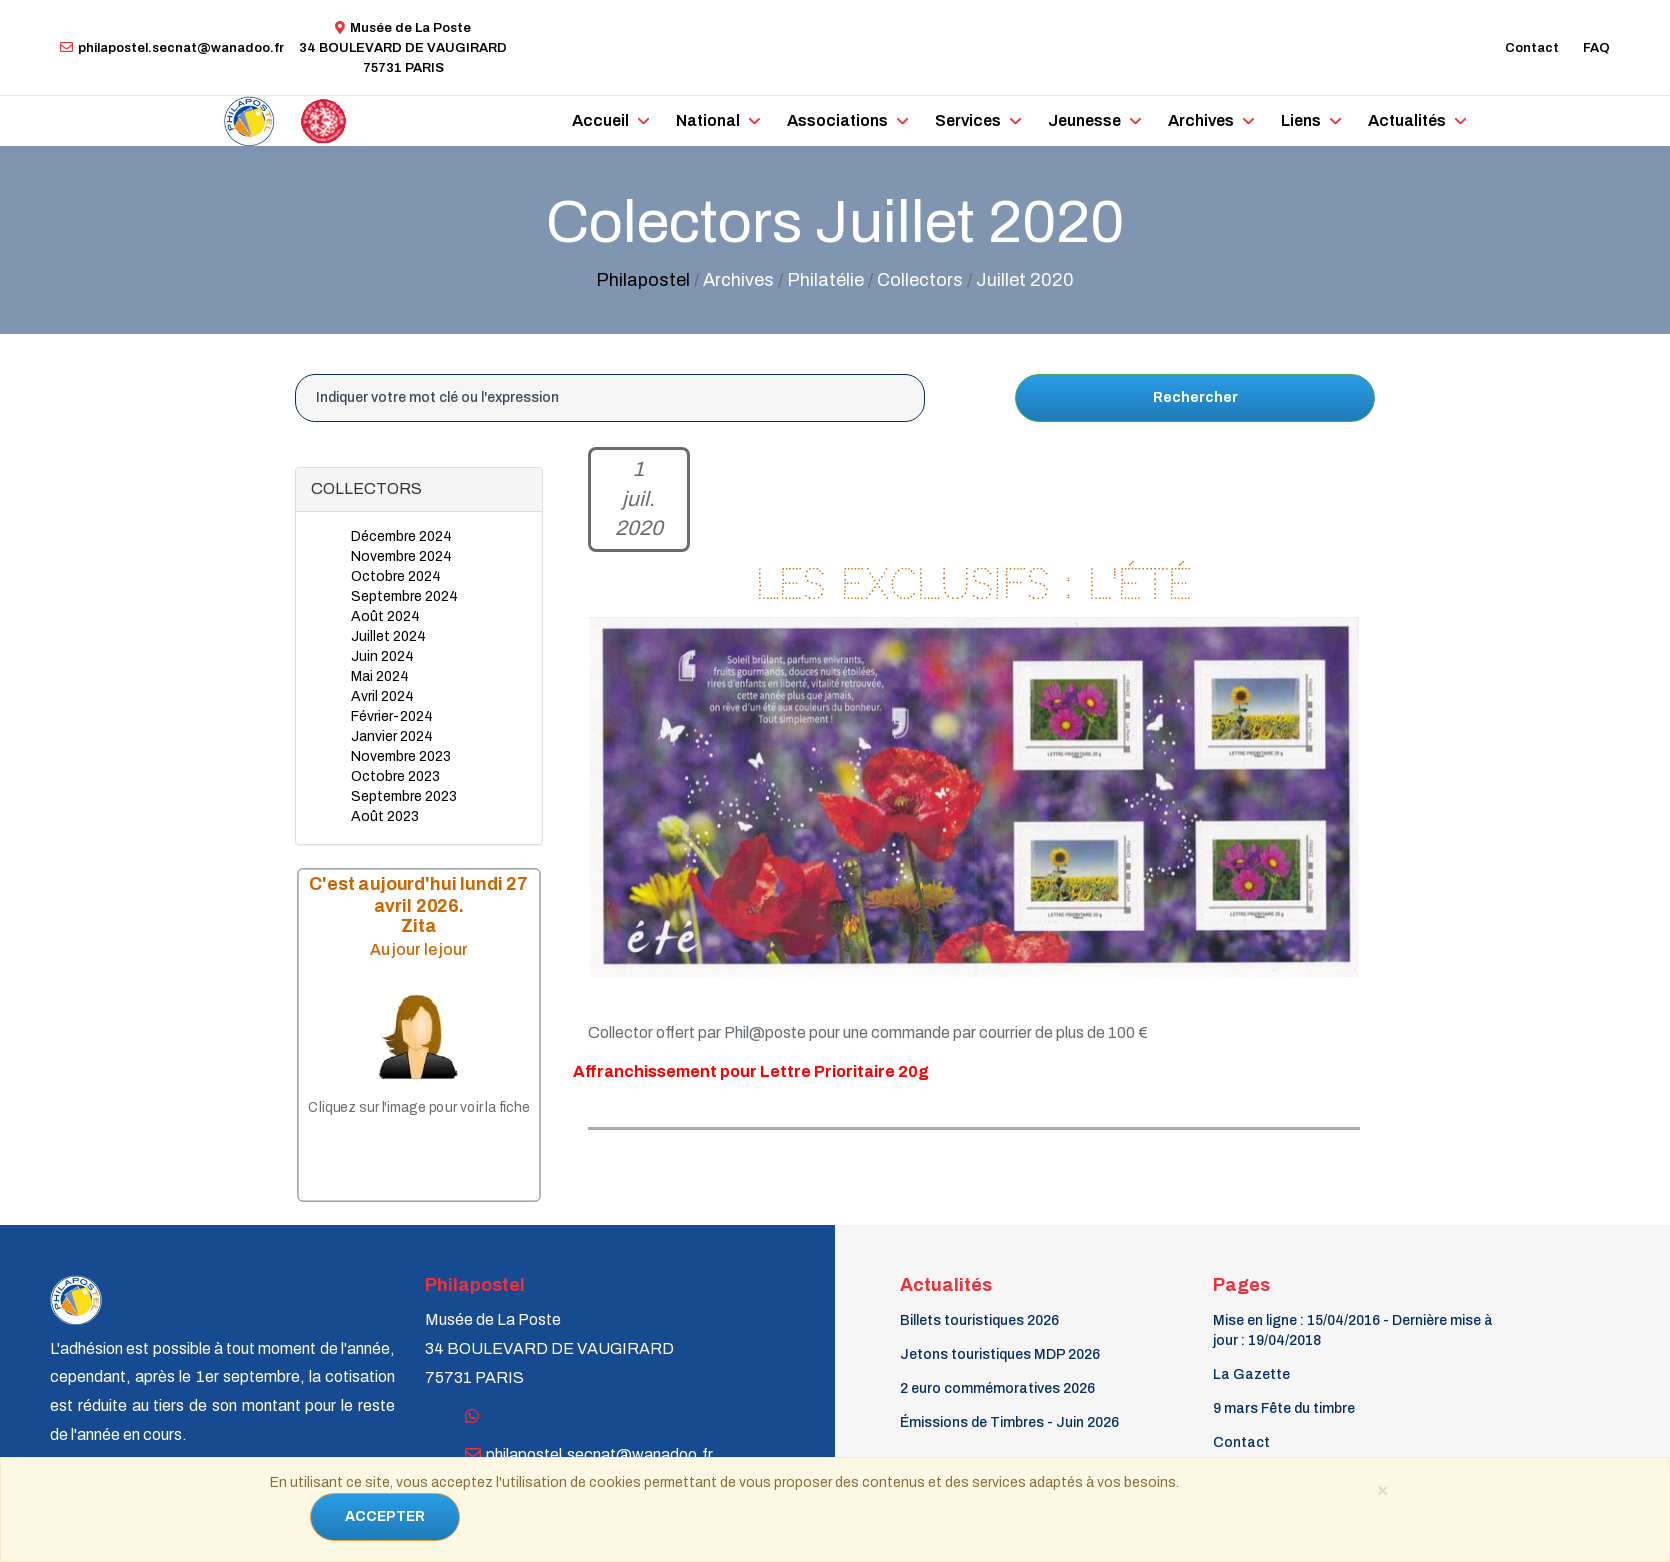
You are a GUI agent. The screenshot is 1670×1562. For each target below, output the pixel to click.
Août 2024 (385, 616)
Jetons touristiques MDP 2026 (1000, 1354)
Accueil (600, 120)
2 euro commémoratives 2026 (997, 1388)
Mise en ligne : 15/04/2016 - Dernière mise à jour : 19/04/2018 (1353, 1330)
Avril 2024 (382, 696)
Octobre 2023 (395, 776)
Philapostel (643, 280)
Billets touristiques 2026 (979, 1320)
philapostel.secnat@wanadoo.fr (172, 48)
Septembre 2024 (404, 596)
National (708, 120)
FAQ (1596, 48)
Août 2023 (385, 816)
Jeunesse (1084, 120)
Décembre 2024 (401, 536)
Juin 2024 (382, 656)
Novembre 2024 (401, 556)
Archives (1201, 120)
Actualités (1407, 120)
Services (968, 120)
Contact (1532, 48)
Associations (837, 120)
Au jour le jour (419, 948)
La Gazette (1251, 1374)
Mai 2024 (380, 676)
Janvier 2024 (392, 736)
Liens (1301, 120)
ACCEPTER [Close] (385, 1516)
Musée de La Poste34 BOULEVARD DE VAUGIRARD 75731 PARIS (403, 48)
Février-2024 (392, 716)
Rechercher (1195, 397)
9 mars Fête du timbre (1284, 1408)
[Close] (1382, 1489)
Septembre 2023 (404, 796)
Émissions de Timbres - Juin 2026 (1009, 1422)
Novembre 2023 (401, 756)
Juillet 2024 (388, 636)
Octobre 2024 (396, 576)
